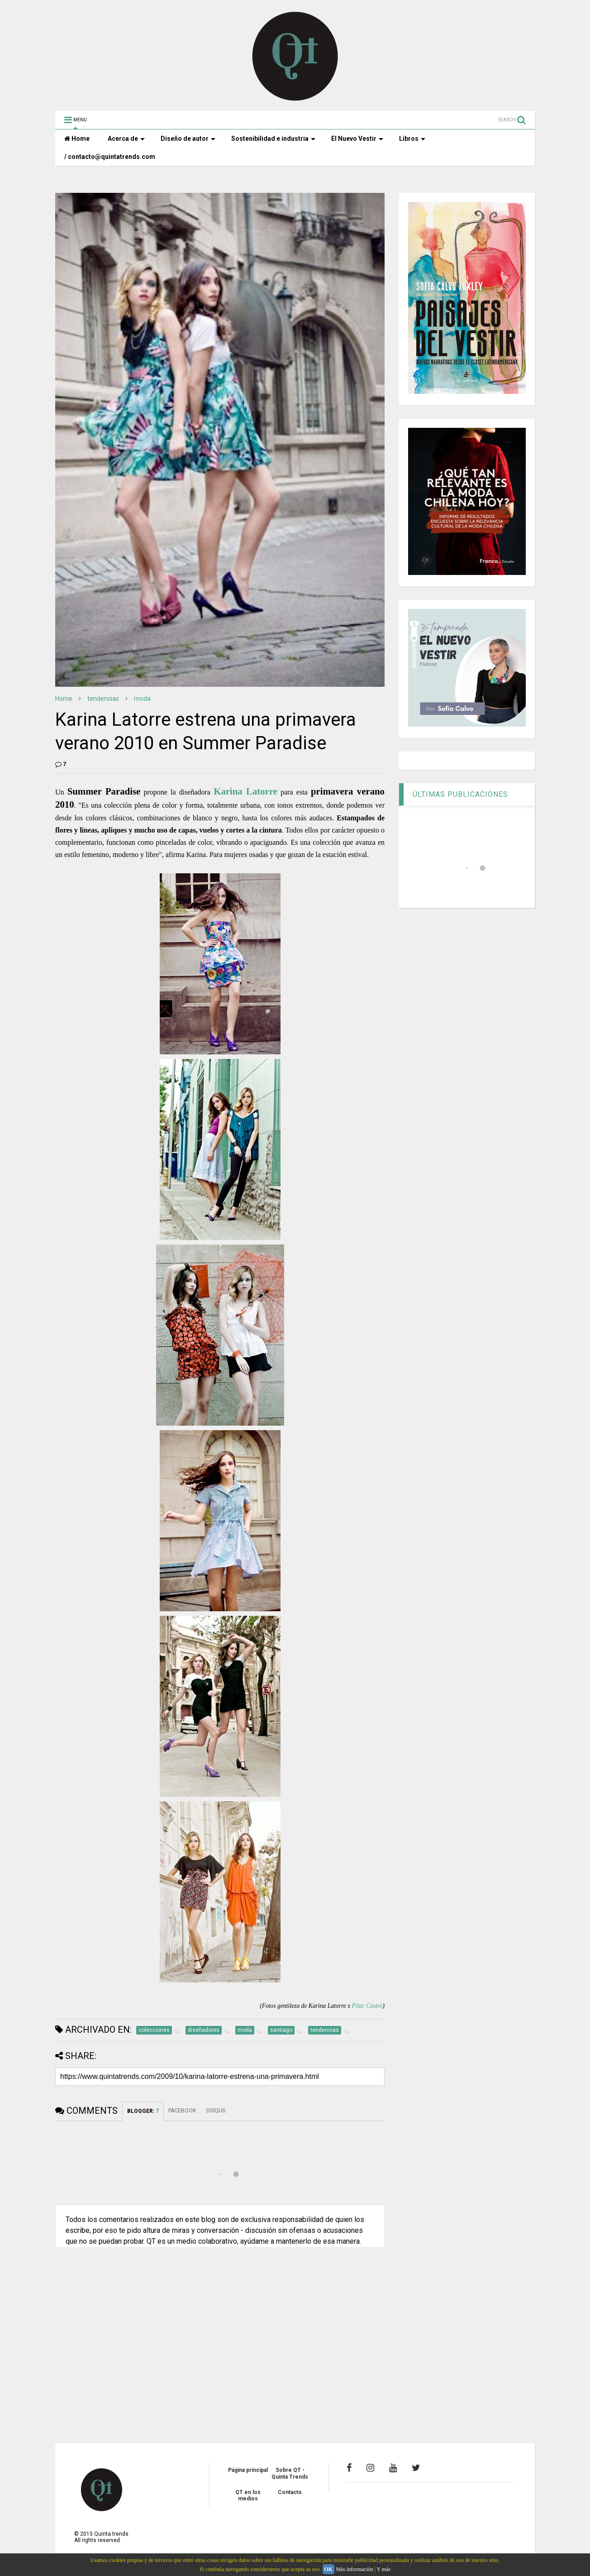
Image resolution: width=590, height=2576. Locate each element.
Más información (354, 2569)
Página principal (248, 2470)
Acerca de (126, 138)
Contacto (290, 2492)
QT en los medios (248, 2495)
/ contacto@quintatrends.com (109, 156)
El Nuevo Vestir (357, 138)
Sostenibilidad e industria (273, 138)
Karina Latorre (245, 791)
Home (77, 138)
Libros (412, 138)
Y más (383, 2569)
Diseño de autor (188, 138)
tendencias (103, 698)
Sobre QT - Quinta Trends (289, 2473)
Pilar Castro (367, 2005)
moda (142, 698)
